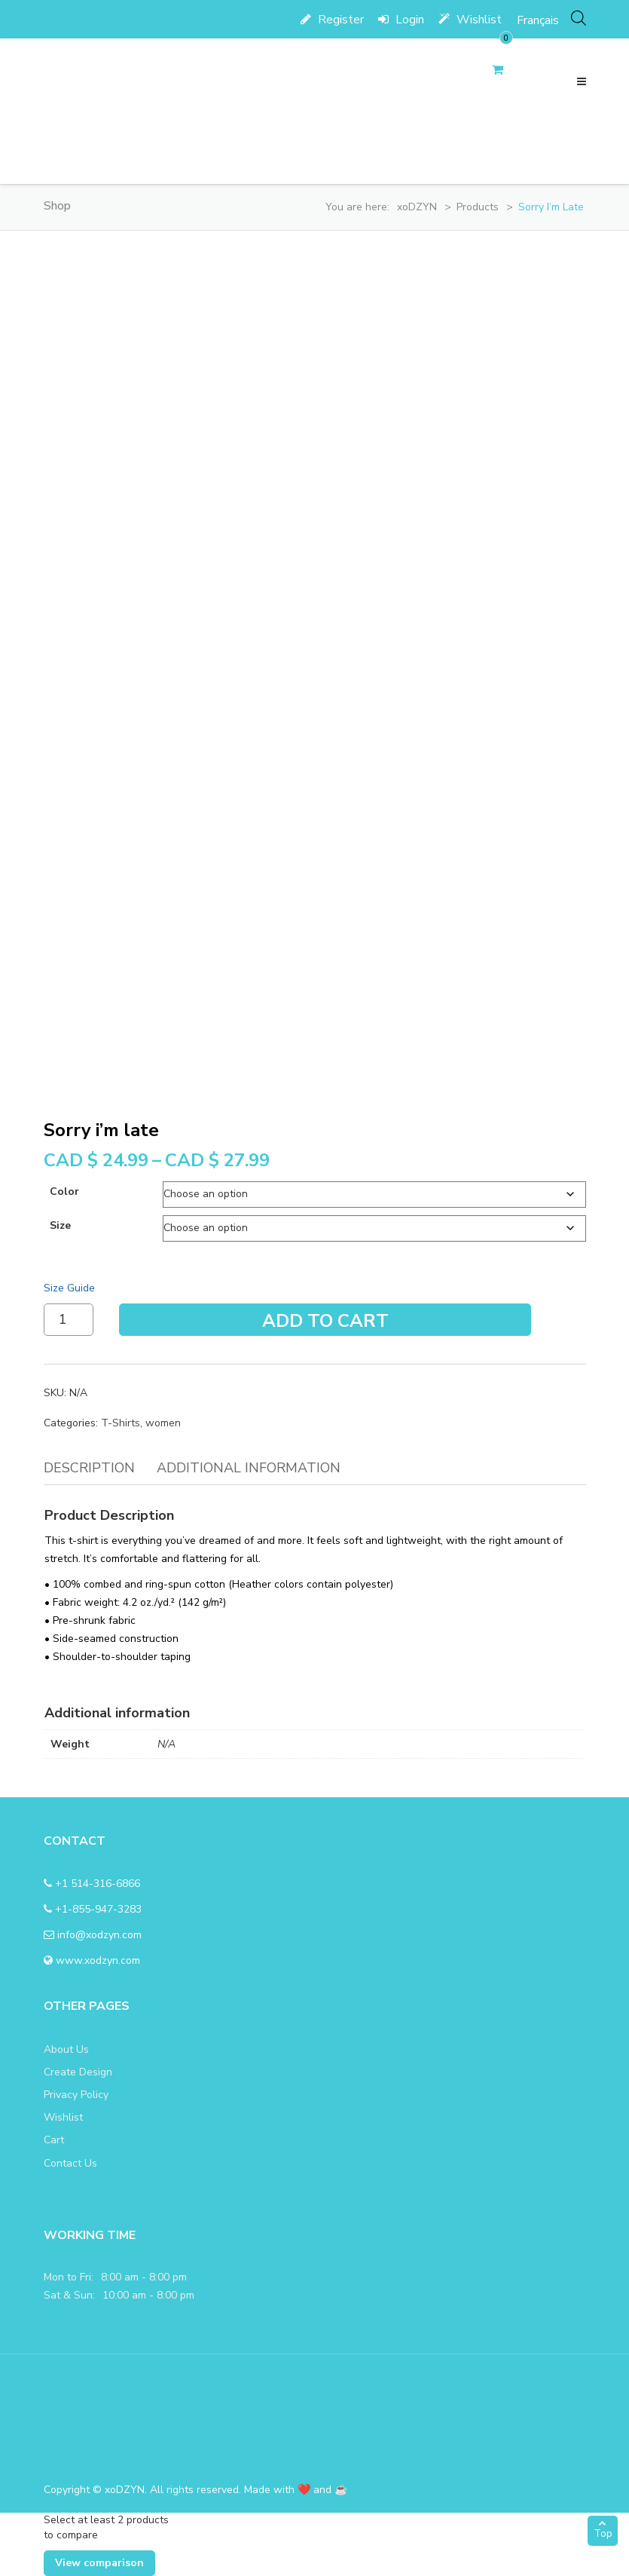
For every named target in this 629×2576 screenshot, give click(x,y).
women (163, 1423)
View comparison (99, 2563)
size (60, 1225)
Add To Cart (325, 1321)
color (64, 1191)
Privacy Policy (76, 2094)
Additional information (248, 1468)
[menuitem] (538, 20)
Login (401, 19)
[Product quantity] (69, 1320)
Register (332, 19)
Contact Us (70, 2163)
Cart (54, 2140)
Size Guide (69, 1288)
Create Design (78, 2072)
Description (89, 1468)
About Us (66, 2049)
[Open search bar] (578, 18)
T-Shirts (120, 1423)
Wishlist (470, 19)
